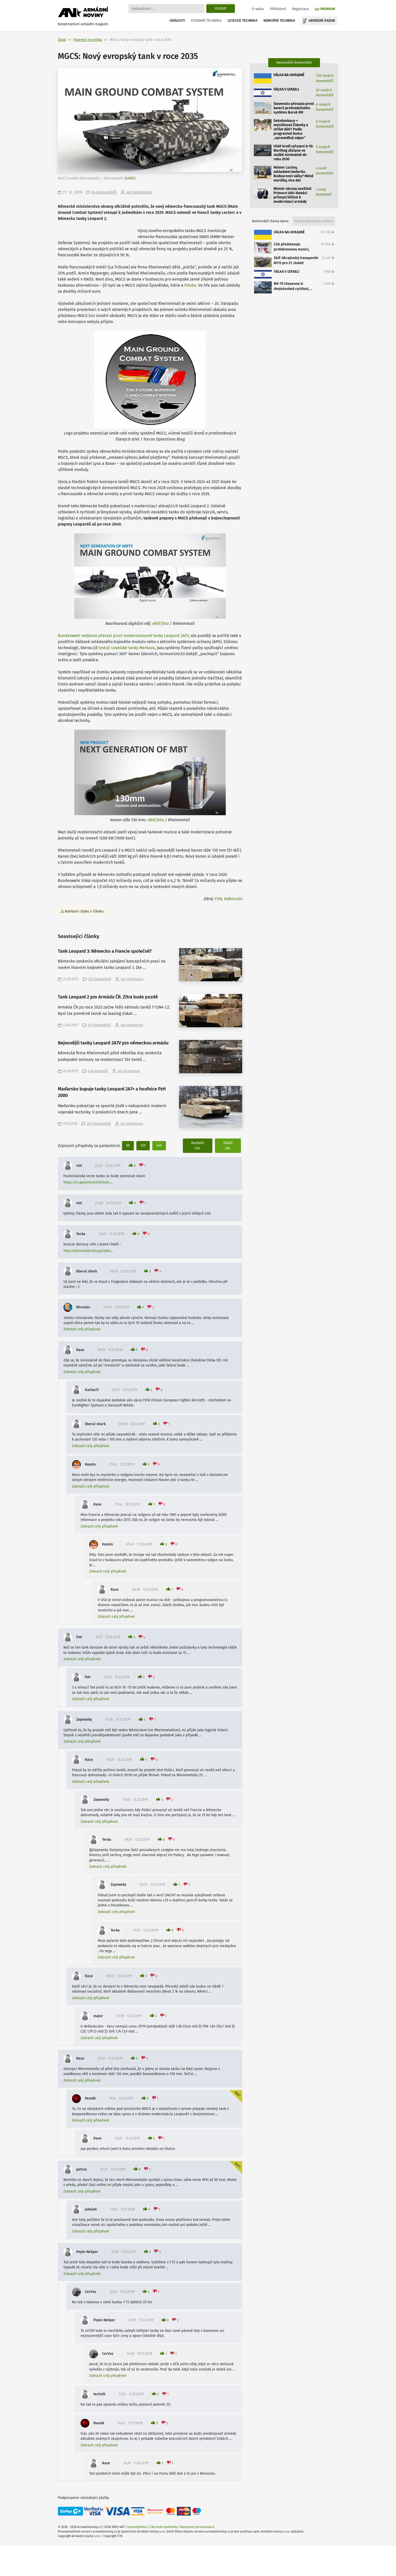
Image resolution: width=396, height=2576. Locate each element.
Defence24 (233, 898)
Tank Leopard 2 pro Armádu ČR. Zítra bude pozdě (108, 997)
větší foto (160, 623)
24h (159, 1145)
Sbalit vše (228, 1145)
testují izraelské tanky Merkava (126, 647)
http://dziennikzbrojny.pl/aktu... (88, 1251)
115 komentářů (99, 979)
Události (177, 20)
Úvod (62, 40)
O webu (258, 9)
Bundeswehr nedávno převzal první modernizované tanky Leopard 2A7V (123, 635)
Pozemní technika (206, 20)
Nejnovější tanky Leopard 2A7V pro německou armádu (113, 1043)
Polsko (190, 285)
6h (128, 1145)
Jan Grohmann (139, 192)
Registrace (300, 9)
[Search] (166, 8)
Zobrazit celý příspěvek (82, 1329)
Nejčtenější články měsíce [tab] (313, 221)
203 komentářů (99, 1124)
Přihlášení (278, 9)
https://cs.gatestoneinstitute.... (87, 1182)
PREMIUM (327, 9)
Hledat (221, 8)
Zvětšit (130, 178)
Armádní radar (322, 20)
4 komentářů (98, 1071)
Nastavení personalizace (197, 2527)
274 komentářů (99, 1025)
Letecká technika (242, 20)
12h (143, 1145)
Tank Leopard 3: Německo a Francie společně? (105, 951)
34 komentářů (103, 192)
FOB (218, 898)
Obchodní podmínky (164, 2527)
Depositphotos (137, 2527)
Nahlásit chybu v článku (84, 911)
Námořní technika (279, 20)
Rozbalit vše (197, 1145)
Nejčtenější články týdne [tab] (270, 221)
